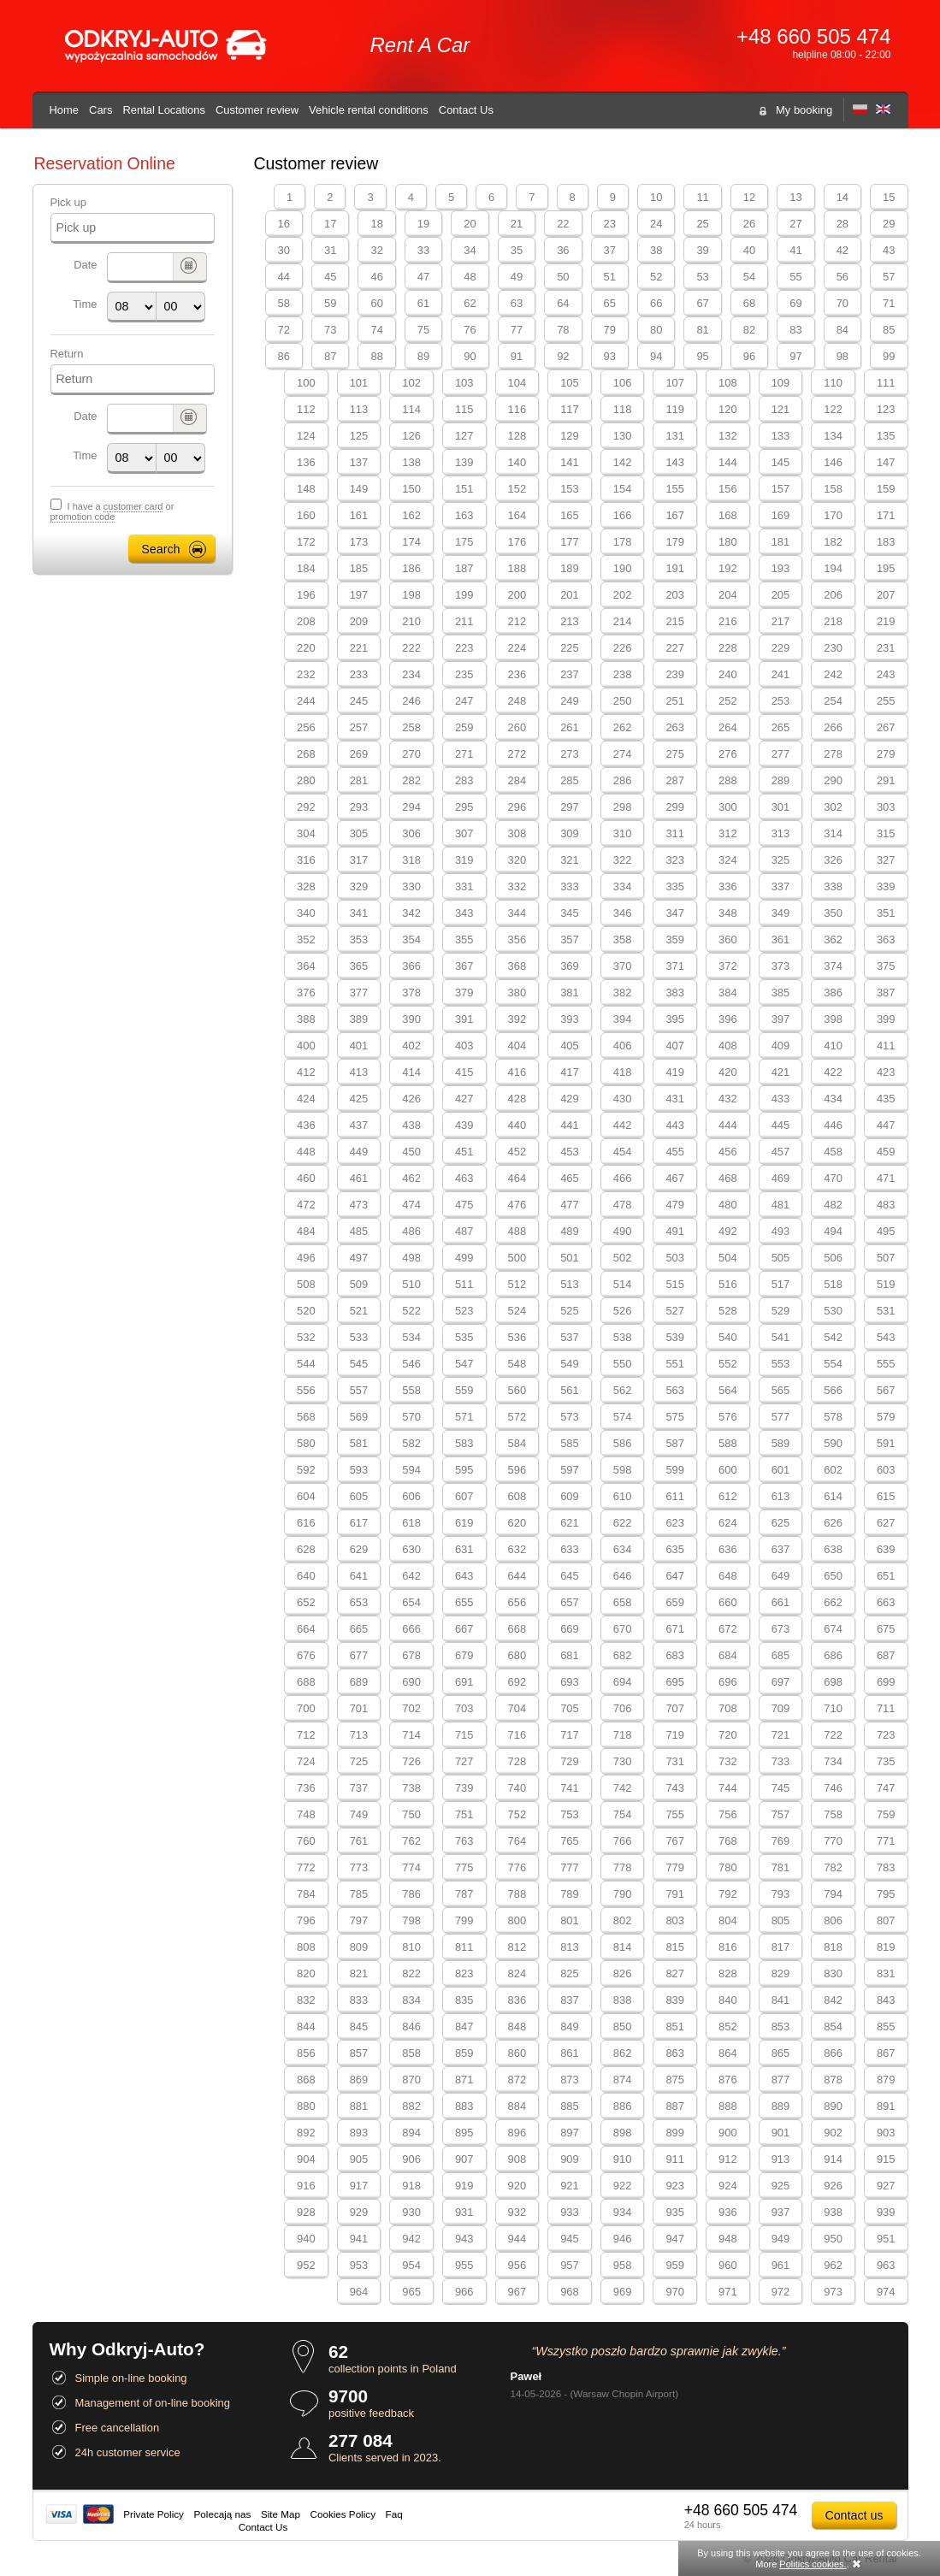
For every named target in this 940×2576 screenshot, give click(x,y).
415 (464, 1072)
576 (727, 1416)
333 (569, 886)
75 (423, 329)
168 (727, 515)
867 (886, 2053)
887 (674, 2106)
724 (306, 1761)
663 (886, 1602)
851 (674, 2026)
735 (886, 1761)
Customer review (257, 109)
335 (674, 886)
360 (727, 939)
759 (886, 1814)
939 (886, 2212)
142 (622, 462)
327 (886, 860)
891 (886, 2106)
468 (727, 1178)
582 (411, 1443)
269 (359, 753)
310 (622, 833)
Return (67, 353)
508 (306, 1284)
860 (517, 2053)
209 (359, 621)
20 (470, 223)
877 (781, 2079)
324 (727, 860)
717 (569, 1734)
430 (622, 1098)
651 (886, 1575)
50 (563, 276)
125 (359, 435)
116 (517, 409)
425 (359, 1098)
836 (517, 2000)
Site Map (280, 2514)
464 (517, 1178)
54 (749, 276)
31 (330, 250)
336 (727, 886)
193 (781, 568)
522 (411, 1310)
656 (517, 1602)
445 (781, 1125)
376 (306, 992)
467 (674, 1178)
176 (517, 541)
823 (464, 1973)
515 (674, 1284)
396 (727, 1019)
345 (569, 913)
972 (781, 2291)
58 (284, 303)
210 (411, 621)
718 (622, 1734)
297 (569, 807)
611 (674, 1496)
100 (306, 382)
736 (306, 1787)
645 (569, 1575)
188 (517, 568)
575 (674, 1416)
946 (622, 2238)
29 (889, 223)
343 (464, 913)
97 (795, 356)
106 (622, 382)
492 (727, 1231)
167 (674, 515)
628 (306, 1549)
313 (781, 833)
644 (517, 1575)
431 (674, 1098)
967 (517, 2291)
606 (411, 1496)
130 (622, 435)
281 (359, 780)
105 (569, 382)
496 (306, 1257)
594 (411, 1469)
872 (517, 2079)
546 (411, 1363)
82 (749, 329)
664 (306, 1628)
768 (727, 1841)
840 (727, 2000)
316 (306, 860)
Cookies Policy (342, 2514)
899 (674, 2132)
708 (727, 1708)
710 (833, 1708)
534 (411, 1337)
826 (622, 1973)
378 (411, 992)
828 (727, 1973)
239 (674, 674)
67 (702, 303)
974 (886, 2291)
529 (781, 1310)
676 (306, 1655)
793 (781, 1894)
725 (359, 1761)
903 (886, 2132)
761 (359, 1841)
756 (727, 1814)
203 (674, 594)
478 (622, 1204)
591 (886, 1443)
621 (569, 1522)
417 (569, 1072)
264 (727, 727)
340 (306, 913)
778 (622, 1867)
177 (569, 541)
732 (727, 1761)
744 (727, 1787)
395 (674, 1019)
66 (656, 303)
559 (464, 1390)
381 (569, 992)
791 (674, 1894)
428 (517, 1098)
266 (833, 727)
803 (674, 1920)
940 (306, 2238)
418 (622, 1072)
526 (622, 1310)
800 (517, 1920)
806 (833, 1920)
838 (622, 2000)
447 (886, 1125)
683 (674, 1655)
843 (886, 2000)
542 (833, 1337)
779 (674, 1867)
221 (359, 647)
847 (464, 2026)
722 (833, 1734)
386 (833, 992)
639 (886, 1549)
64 (563, 303)
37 (610, 250)
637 (781, 1549)
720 (727, 1734)
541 (781, 1337)
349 (781, 913)
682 (622, 1655)
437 (359, 1125)
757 (781, 1814)
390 (411, 1019)
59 (330, 303)
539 (674, 1337)
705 (569, 1708)
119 (674, 409)
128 (517, 435)
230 (833, 647)
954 (411, 2265)
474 (411, 1204)
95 (702, 356)
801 (569, 1920)
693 (569, 1681)
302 (833, 807)
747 (886, 1787)
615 (886, 1496)
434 (833, 1098)
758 (833, 1814)
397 (781, 1019)
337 (781, 886)
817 (781, 1947)
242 (833, 674)
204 (727, 594)
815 (674, 1947)
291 (886, 780)
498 (411, 1257)
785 (359, 1894)
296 (517, 807)
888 (727, 2106)
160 (306, 515)
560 (517, 1390)
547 (464, 1363)
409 (781, 1045)
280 (306, 780)
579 (886, 1416)
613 (781, 1496)
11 (702, 197)
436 (306, 1125)
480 (727, 1204)
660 (727, 1602)
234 (411, 674)
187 (464, 568)
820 (306, 1973)
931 (464, 2212)
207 (886, 594)
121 (781, 409)
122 (833, 409)
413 (359, 1072)
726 (411, 1761)
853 (781, 2026)
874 (622, 2079)
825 (569, 1973)
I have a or (112, 512)
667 (464, 1628)
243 (886, 674)
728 (517, 1761)
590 (833, 1443)
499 (464, 1257)
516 (727, 1284)
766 (622, 1841)
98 (842, 356)
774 (411, 1867)
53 (702, 276)
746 (833, 1787)
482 (833, 1204)
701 (359, 1708)
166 (622, 515)
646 (622, 1575)
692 (517, 1681)
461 (359, 1178)
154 (622, 488)
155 (674, 488)
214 (622, 621)
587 (674, 1443)
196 (306, 594)
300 (727, 807)
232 (306, 674)
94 (656, 356)
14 (842, 197)
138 (411, 462)
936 (727, 2212)
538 (622, 1337)
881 (359, 2106)
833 (359, 2000)
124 (306, 435)
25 (702, 223)
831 (886, 1973)
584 (517, 1443)
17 (330, 223)
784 (306, 1894)
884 (517, 2106)
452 (517, 1151)
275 (674, 753)
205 (781, 594)
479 (674, 1204)
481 (781, 1204)
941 (359, 2238)
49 (517, 276)
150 (411, 488)
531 (886, 1310)
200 (517, 594)
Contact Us (466, 109)
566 (833, 1390)
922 (622, 2185)
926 (833, 2185)
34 (470, 250)
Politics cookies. (812, 2564)
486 (411, 1231)
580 (306, 1443)
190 (622, 568)
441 (569, 1125)
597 (569, 1469)
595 (464, 1469)
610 (622, 1496)
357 (569, 939)
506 (833, 1257)
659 (674, 1602)
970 (674, 2291)
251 (674, 700)
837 (569, 2000)
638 (833, 1549)
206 (833, 594)
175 (464, 541)
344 (517, 913)
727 (464, 1761)
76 (470, 329)
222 (411, 647)
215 (674, 621)
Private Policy (153, 2514)
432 (727, 1098)
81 (702, 329)
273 (569, 753)
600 (727, 1469)
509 (359, 1284)
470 (833, 1178)
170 (833, 515)
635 (674, 1549)
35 (517, 250)
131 (674, 435)
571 (464, 1416)
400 (306, 1045)
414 (411, 1072)
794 (833, 1894)
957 (569, 2265)
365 (359, 966)
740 (517, 1787)
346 (622, 913)
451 (464, 1151)
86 (284, 356)
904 (306, 2159)
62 (470, 303)
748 (306, 1814)
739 (464, 1787)
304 (306, 833)
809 (359, 1947)
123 (886, 409)
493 (781, 1231)
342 (411, 913)
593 (359, 1469)
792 (727, 1894)
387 (886, 992)
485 (359, 1231)
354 (411, 939)
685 (781, 1655)
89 (423, 356)
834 (411, 2000)
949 (781, 2238)
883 (464, 2106)
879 (886, 2079)
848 (517, 2026)
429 (569, 1098)
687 (886, 1655)
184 (306, 568)
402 (411, 1045)
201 (569, 594)
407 (674, 1045)
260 (517, 727)
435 (886, 1098)
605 (359, 1496)
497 (359, 1257)
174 (411, 541)
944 (517, 2238)
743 (674, 1787)
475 (464, 1204)
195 (886, 568)
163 (464, 515)
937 (781, 2212)
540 (727, 1337)
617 (359, 1522)
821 (359, 1973)
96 (749, 356)
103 (464, 382)
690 (411, 1681)
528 (727, 1310)
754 (622, 1814)
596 (517, 1469)
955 (464, 2265)
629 (359, 1549)
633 (569, 1549)
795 (886, 1894)
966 (464, 2291)
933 (569, 2212)
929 (359, 2212)
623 (674, 1522)
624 (727, 1522)
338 (833, 886)
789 (569, 1894)
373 (781, 966)
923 (674, 2185)
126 (411, 435)
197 (359, 594)
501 (569, 1257)
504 (727, 1257)
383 (674, 992)
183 (886, 541)
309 (569, 833)
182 (833, 541)
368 (517, 966)
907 (464, 2159)
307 (464, 833)
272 (517, 753)
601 (781, 1469)
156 (727, 488)
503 (674, 1257)
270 (411, 753)
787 (464, 1894)
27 (795, 223)
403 (464, 1045)
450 (411, 1151)
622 (622, 1522)
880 (306, 2106)
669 (569, 1628)
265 (781, 727)
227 (674, 647)
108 (727, 382)
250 (622, 700)
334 (622, 886)
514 (622, 1284)
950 (833, 2238)
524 (517, 1310)
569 (359, 1416)
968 (569, 2291)
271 (464, 753)
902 (833, 2132)
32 (376, 250)
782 (833, 1867)
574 (622, 1416)
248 (517, 700)
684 (727, 1655)
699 (886, 1681)
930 (411, 2212)
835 (464, 2000)
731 (674, 1761)
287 (674, 780)
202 (622, 594)
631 (464, 1549)
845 (359, 2026)
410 (833, 1045)
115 (464, 409)
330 (411, 886)
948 (727, 2238)
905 (359, 2159)
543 (886, 1337)
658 (622, 1602)
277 (781, 753)
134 (833, 435)
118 (622, 409)
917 (359, 2185)
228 (727, 647)
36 (563, 250)
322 (622, 860)
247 (464, 700)
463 (464, 1178)
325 (781, 860)
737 (359, 1787)
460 (306, 1178)
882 (411, 2106)
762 (411, 1841)
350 (833, 913)
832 (306, 2000)
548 (517, 1363)
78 (563, 329)
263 (674, 727)
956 (517, 2265)
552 (727, 1363)
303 (886, 807)
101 (359, 382)
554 (833, 1363)
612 (727, 1496)
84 (842, 329)
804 (727, 1920)
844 (306, 2026)
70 (842, 303)
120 (727, 409)
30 (284, 250)
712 (306, 1734)
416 (517, 1072)
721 (781, 1734)
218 (833, 621)
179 (674, 541)
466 (622, 1178)
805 (781, 1920)
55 (795, 276)
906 (411, 2159)
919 (464, 2185)
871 (464, 2079)
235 (464, 674)
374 (833, 966)
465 (569, 1178)
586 (622, 1443)
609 (569, 1496)
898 (622, 2132)
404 (517, 1045)
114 (411, 409)
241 (781, 674)
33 (423, 250)
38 (656, 250)
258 (411, 727)
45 (330, 276)
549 (569, 1363)
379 (464, 992)
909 (569, 2159)
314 (833, 833)
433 (781, 1098)
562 (622, 1390)
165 (569, 515)
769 (781, 1841)
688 (306, 1681)
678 (411, 1655)
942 (411, 2238)
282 (411, 780)
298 (622, 807)
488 (517, 1231)
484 (306, 1231)
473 (359, 1204)
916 (306, 2185)
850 (622, 2026)
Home (65, 109)
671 (674, 1628)
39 (702, 250)
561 (569, 1390)
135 (886, 435)
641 (359, 1575)
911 (674, 2159)
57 (889, 276)
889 (781, 2106)
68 (749, 303)
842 (833, 2000)
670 (622, 1628)
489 (569, 1231)
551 (674, 1363)
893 (359, 2132)
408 (727, 1045)
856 (306, 2053)
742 (622, 1787)
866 (833, 2053)
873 (569, 2079)
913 (781, 2159)
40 (749, 250)
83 (795, 329)
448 (306, 1151)
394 (622, 1019)
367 (464, 966)
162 (411, 515)
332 (517, 886)
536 (517, 1337)
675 (886, 1628)
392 (517, 1019)
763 (464, 1841)
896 (517, 2132)
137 (359, 462)
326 (833, 860)
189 (569, 568)
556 (306, 1390)
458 (833, 1151)
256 (306, 727)
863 (674, 2053)
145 (781, 462)
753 (569, 1814)
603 (886, 1469)
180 (727, 541)
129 (569, 435)
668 (517, 1628)
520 (306, 1310)
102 (411, 382)
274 (622, 753)
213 (569, 621)
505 (781, 1257)
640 (306, 1575)
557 (359, 1390)
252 (727, 700)
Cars (100, 109)
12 (749, 197)
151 (464, 488)
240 (727, 674)
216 (727, 621)
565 (781, 1390)
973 (833, 2291)
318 (411, 860)
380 (517, 992)
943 (464, 2238)
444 (727, 1125)
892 (306, 2132)
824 (517, 1973)
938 (833, 2212)
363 (886, 939)
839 (674, 2000)
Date (85, 264)
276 (727, 753)
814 (622, 1947)
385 (781, 992)
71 (889, 303)
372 (727, 966)
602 (833, 1469)
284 (517, 780)
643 (464, 1575)
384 (727, 992)
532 (306, 1337)
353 (359, 939)
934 (622, 2212)
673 (781, 1628)
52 (656, 276)
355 (464, 939)
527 (674, 1310)
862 (622, 2053)
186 (411, 568)
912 (727, 2159)
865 (781, 2053)
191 (674, 568)
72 (284, 329)
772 (306, 1867)
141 (569, 462)
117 (569, 409)
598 (622, 1469)
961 (781, 2265)
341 (359, 913)
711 (886, 1708)
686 (833, 1655)
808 (306, 1947)
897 (569, 2132)
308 (517, 833)
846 (411, 2026)
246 (411, 700)
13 (795, 197)
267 (886, 727)
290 (833, 780)
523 (464, 1310)
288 (727, 780)
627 (886, 1522)
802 (622, 1920)
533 (359, 1337)
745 (781, 1787)
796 (306, 1920)
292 (306, 807)
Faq (394, 2514)
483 (886, 1204)
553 (781, 1363)
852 (727, 2026)
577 (781, 1416)
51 (610, 276)
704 (517, 1708)
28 (842, 223)
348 (727, 913)
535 (464, 1337)
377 (359, 992)
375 (886, 966)
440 (517, 1125)
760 (306, 1841)
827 (674, 1973)
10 (656, 197)
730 (622, 1761)
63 (517, 303)
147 (886, 462)
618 (411, 1522)
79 (610, 329)
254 (833, 700)
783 (886, 1867)
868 (306, 2079)
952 (306, 2265)
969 (622, 2291)
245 (359, 700)
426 (411, 1098)
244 (306, 700)
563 (674, 1390)
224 (517, 647)
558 (411, 1390)
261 (569, 727)
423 (886, 1072)
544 (306, 1363)
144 (727, 462)
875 (674, 2079)
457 (781, 1151)
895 (464, 2132)
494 (833, 1231)
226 (622, 647)
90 (470, 356)
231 (886, 647)
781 (781, 1867)
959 (674, 2265)
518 (833, 1284)
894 (411, 2132)
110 (833, 382)
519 (886, 1284)
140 (517, 462)
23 (610, 223)
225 (569, 647)
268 (306, 753)
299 (674, 807)
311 (674, 833)
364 (306, 966)
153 (569, 488)
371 (674, 966)
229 (781, 647)
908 (517, 2159)
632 (517, 1549)
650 (833, 1575)
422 (833, 1072)
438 (411, 1125)
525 (569, 1310)
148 (306, 488)
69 (795, 303)
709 (781, 1708)
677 (359, 1655)
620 (517, 1522)
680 (517, 1655)
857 (359, 2053)
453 (569, 1151)
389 (359, 1019)
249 (569, 700)
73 (330, 329)
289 (781, 780)
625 (781, 1522)
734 (833, 1761)
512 (517, 1284)
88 (376, 356)
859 (464, 2053)
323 (674, 860)
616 (306, 1522)
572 (517, 1416)
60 (376, 303)
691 (464, 1681)
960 (727, 2265)
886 (622, 2106)
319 (464, 860)
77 (517, 329)
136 (306, 462)
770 (833, 1841)
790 (622, 1894)
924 (727, 2185)
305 (359, 833)
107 (674, 382)
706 (622, 1708)
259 (464, 727)
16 (284, 223)
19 (423, 223)
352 (306, 939)
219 (886, 621)
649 (781, 1575)
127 (464, 435)
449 (359, 1151)
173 (359, 541)
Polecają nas (222, 2514)
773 (359, 1867)
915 (886, 2159)
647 (674, 1575)
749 (359, 1814)
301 (781, 807)
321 (569, 860)
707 (674, 1708)
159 (886, 488)
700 (306, 1708)
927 (886, 2185)
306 (411, 833)
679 (464, 1655)
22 (563, 223)
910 (622, 2159)
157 (781, 488)
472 (306, 1204)
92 (563, 356)
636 (727, 1549)
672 (727, 1628)
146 (833, 462)
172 (306, 541)
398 (833, 1019)
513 (569, 1284)
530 (833, 1310)
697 (781, 1681)
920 (517, 2185)
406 (622, 1045)
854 (833, 2026)
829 (781, 1973)
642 (411, 1575)
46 (376, 276)
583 (464, 1443)
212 (517, 621)
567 (886, 1390)
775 (464, 1867)
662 (833, 1602)
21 (517, 223)
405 (569, 1045)
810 (411, 1947)
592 (306, 1469)
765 (569, 1841)
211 (464, 621)
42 (842, 250)
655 (464, 1602)
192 (727, 568)
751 (464, 1814)
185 (359, 568)
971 (727, 2291)
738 (411, 1787)
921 (569, 2185)
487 (464, 1231)
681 (569, 1655)
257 (359, 727)
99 (889, 356)
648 (727, 1575)
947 (674, 2238)
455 (674, 1151)
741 (569, 1787)
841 (781, 2000)
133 (781, 435)
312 (727, 833)
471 (886, 1178)
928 (306, 2212)
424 (306, 1098)
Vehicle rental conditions (369, 109)
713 (359, 1734)
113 (359, 409)
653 (359, 1602)
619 (464, 1522)
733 (781, 1761)
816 (727, 1947)
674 (833, 1628)
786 (411, 1894)
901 (781, 2132)
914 (833, 2159)
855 (886, 2026)
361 (781, 939)
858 (411, 2053)
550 (622, 1363)
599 (674, 1469)
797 (359, 1920)
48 (470, 276)
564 (727, 1390)
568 (306, 1416)
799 (464, 1920)
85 (889, 329)
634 (622, 1549)
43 (889, 250)
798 (411, 1920)
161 (359, 515)
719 (674, 1734)
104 (517, 382)
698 (833, 1681)
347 (674, 913)
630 (411, 1549)
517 (781, 1284)
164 (517, 515)
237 (569, 674)
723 (886, 1734)
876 (727, 2079)
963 (886, 2265)
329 (359, 886)
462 (411, 1178)
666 (411, 1628)
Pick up (68, 202)
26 (749, 223)
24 (656, 223)
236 (517, 674)
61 (423, 303)
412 (306, 1072)
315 (886, 833)
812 (517, 1947)
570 (411, 1416)
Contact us (854, 2515)
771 (886, 1841)
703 (464, 1708)
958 (622, 2265)
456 (727, 1151)
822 (411, 1973)
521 (359, 1310)
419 (674, 1072)
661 (781, 1602)
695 (674, 1681)
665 (359, 1628)
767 (674, 1841)
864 (727, 2053)
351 (886, 913)
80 (656, 329)
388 (306, 1019)
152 (517, 488)
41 (795, 250)
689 (359, 1681)
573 (569, 1416)
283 (464, 780)
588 (727, 1443)
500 (517, 1257)
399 (886, 1019)
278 (833, 753)
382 (622, 992)
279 (886, 753)
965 (411, 2291)
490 (622, 1231)
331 (464, 886)
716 (517, 1734)
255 (886, 700)
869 (359, 2079)
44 (284, 276)
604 (306, 1496)
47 (423, 276)
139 (464, 462)
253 (781, 700)
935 (674, 2212)
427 (464, 1098)
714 (411, 1734)
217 (781, 621)
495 (886, 1231)
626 (833, 1522)
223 (464, 647)
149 (359, 488)
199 (464, 594)
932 (517, 2212)
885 (569, 2106)
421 (781, 1072)
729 (569, 1761)
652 (306, 1602)
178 (622, 541)
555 (886, 1363)
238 (622, 674)
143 (674, 462)
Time (85, 304)
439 (464, 1125)
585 (569, 1443)
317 (359, 860)
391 (464, 1019)
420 (727, 1072)
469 (781, 1178)
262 (622, 727)
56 (842, 276)
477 (569, 1204)
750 (411, 1814)
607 (464, 1496)
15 (889, 197)
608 (517, 1496)
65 (610, 303)
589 (781, 1443)
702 (411, 1708)
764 (517, 1841)
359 (674, 939)
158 (833, 488)
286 (622, 780)
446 (833, 1125)
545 (359, 1363)
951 (886, 2238)
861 (569, 2053)
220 (306, 647)
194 (833, 568)
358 (622, 939)
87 (330, 356)
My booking (804, 109)
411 (886, 1045)
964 (359, 2291)
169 (781, 515)
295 (464, 807)
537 (569, 1337)
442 (622, 1125)
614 (833, 1496)
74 (376, 329)
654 (411, 1602)
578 (833, 1416)
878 (833, 2079)
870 (411, 2079)
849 (569, 2026)
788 (517, 1894)
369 (569, 966)
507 (886, 1257)
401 (359, 1045)
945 (569, 2238)
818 (833, 1947)
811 (464, 1947)
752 (517, 1814)
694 (622, 1681)
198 (411, 594)
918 (411, 2185)
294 (411, 807)
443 (674, 1125)
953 (359, 2265)
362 (833, 939)
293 (359, 807)
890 (833, 2106)
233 (359, 674)
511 (464, 1284)
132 (727, 435)
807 (886, 1920)
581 (359, 1443)
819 (886, 1947)
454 (622, 1151)
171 (886, 515)
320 (517, 860)
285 (569, 780)
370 (622, 966)
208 (306, 621)
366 (411, 966)
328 (306, 886)
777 (569, 1867)
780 (727, 1867)
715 (464, 1734)
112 (306, 409)
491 (674, 1231)
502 (622, 1257)
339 (886, 886)
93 (610, 356)
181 (781, 541)
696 (727, 1681)
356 (517, 939)
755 (674, 1814)
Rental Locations (163, 109)
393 (569, 1019)
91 (517, 356)
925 (781, 2185)
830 (833, 1973)
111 (886, 382)
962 (833, 2265)
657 (569, 1602)
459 (886, 1151)
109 (781, 382)
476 (517, 1204)
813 (569, 1947)
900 (727, 2132)
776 (517, 1867)
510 (411, 1284)
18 (376, 223)
